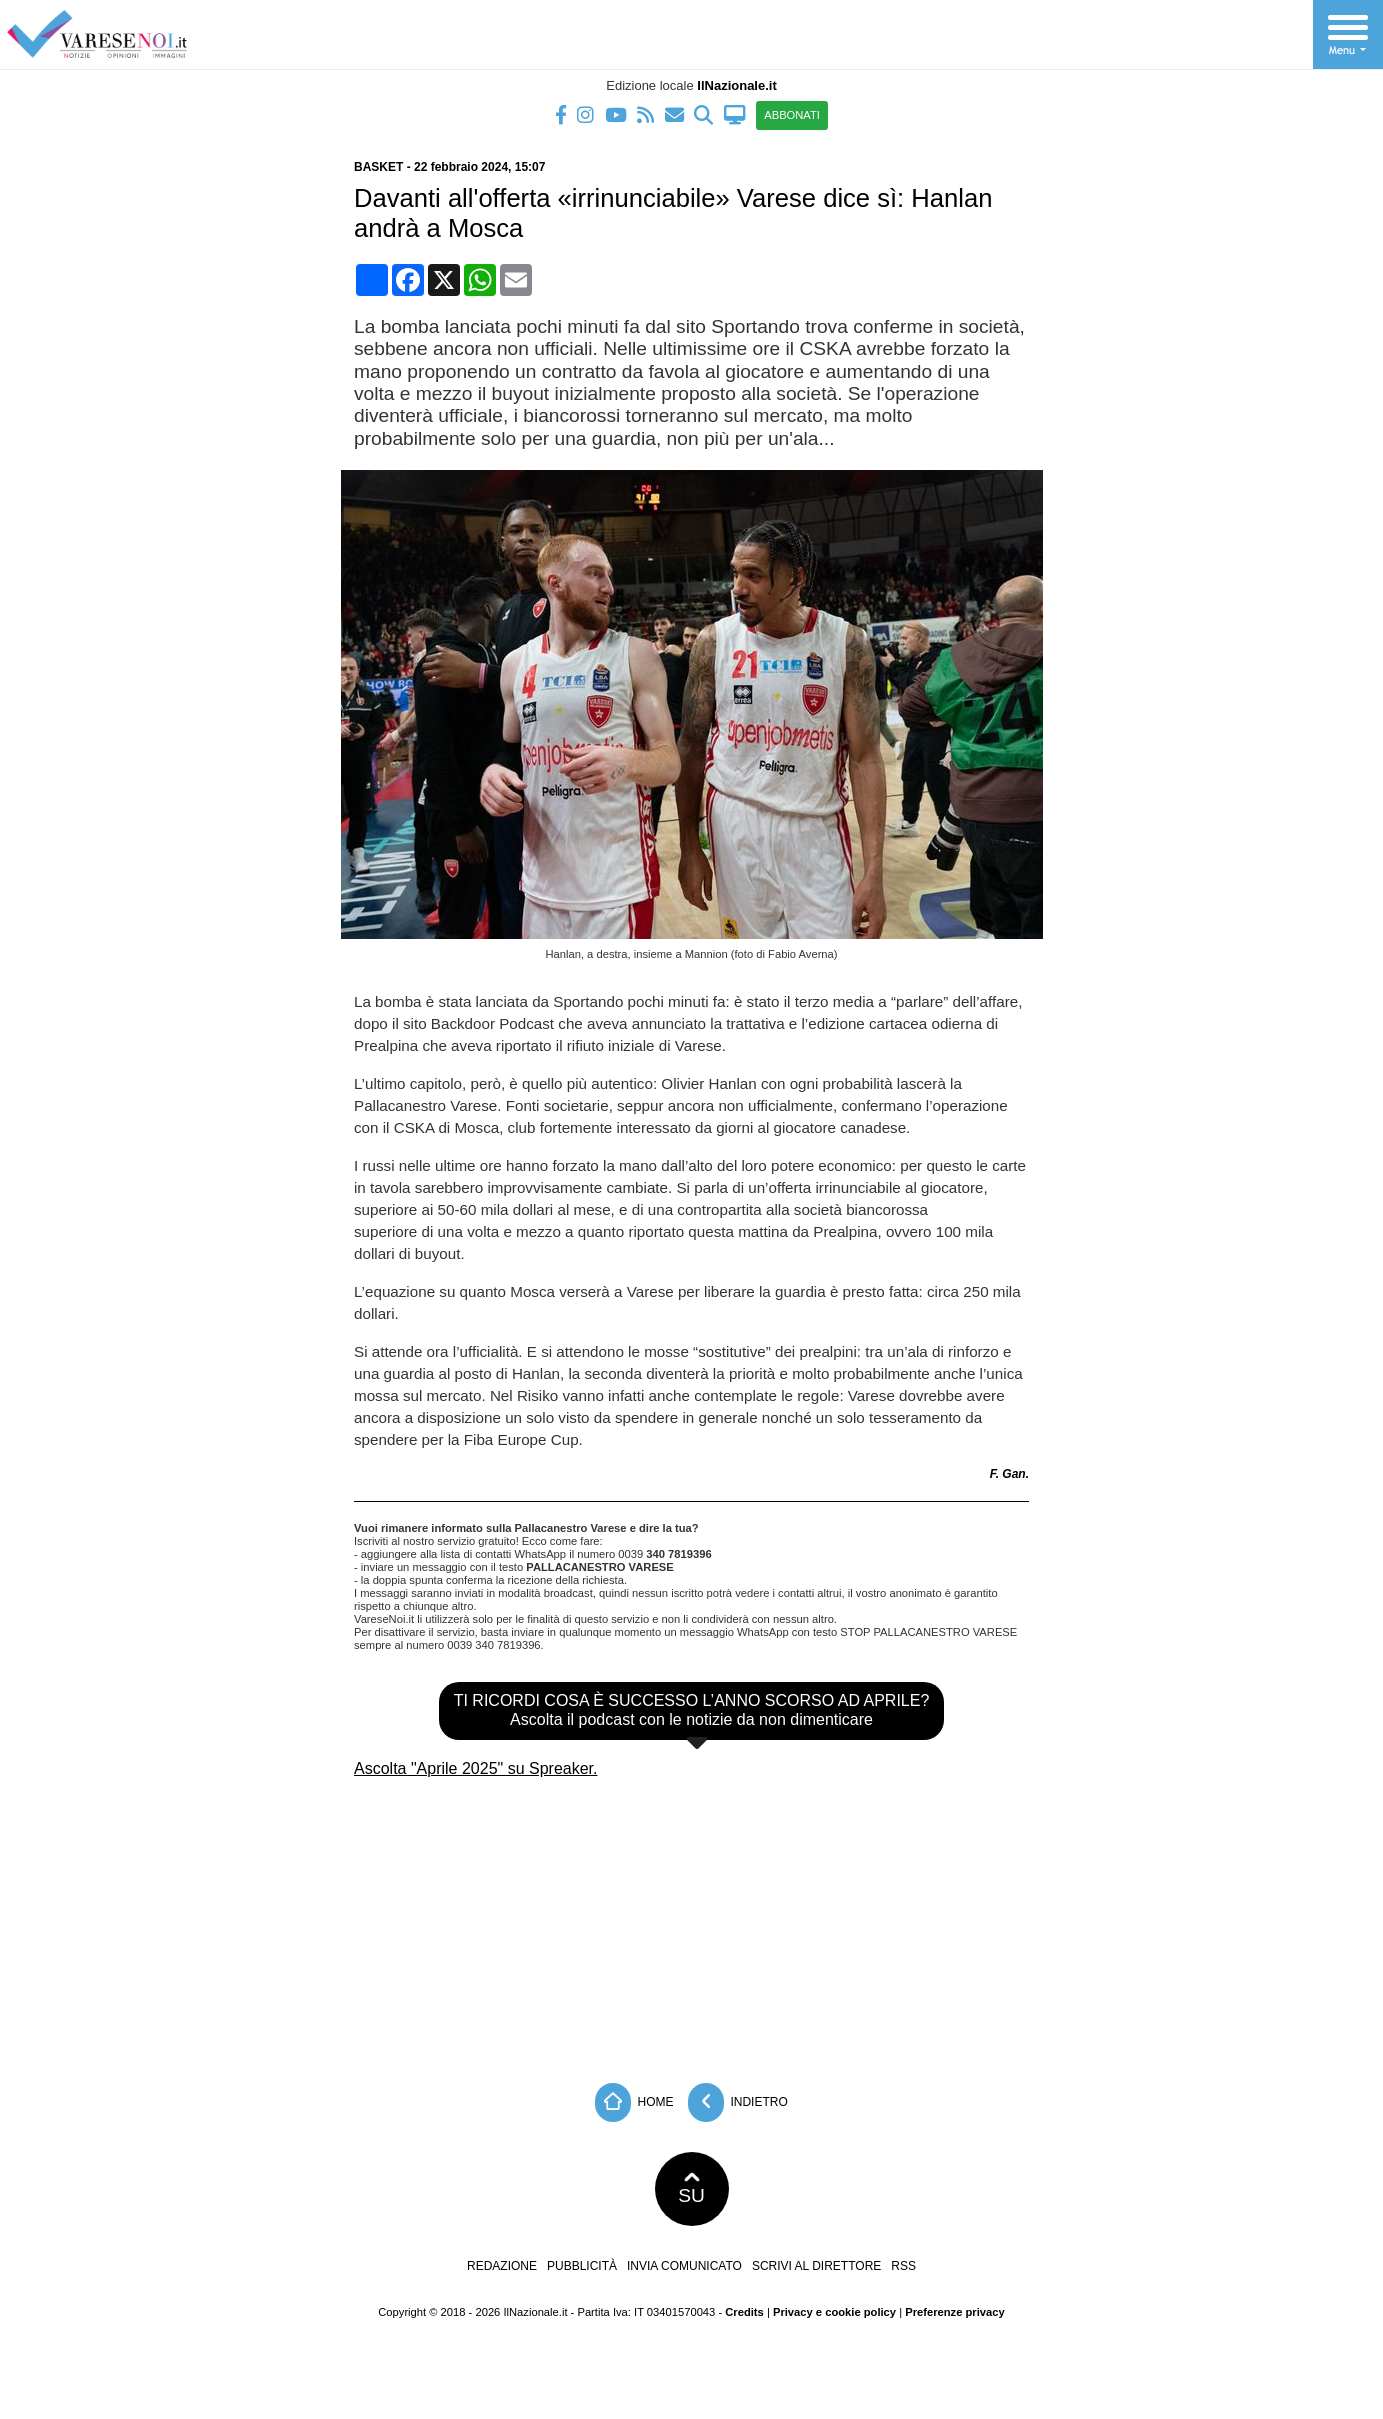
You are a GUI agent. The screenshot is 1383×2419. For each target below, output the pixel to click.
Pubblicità (582, 2266)
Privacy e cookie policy (834, 2312)
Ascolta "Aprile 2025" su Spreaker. (476, 1768)
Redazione (502, 2266)
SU (691, 2189)
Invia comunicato (684, 2266)
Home (634, 2102)
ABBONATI (792, 115)
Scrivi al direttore (816, 2266)
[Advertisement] (692, 1923)
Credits (744, 2312)
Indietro (738, 2102)
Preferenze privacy (955, 2312)
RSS (903, 2266)
